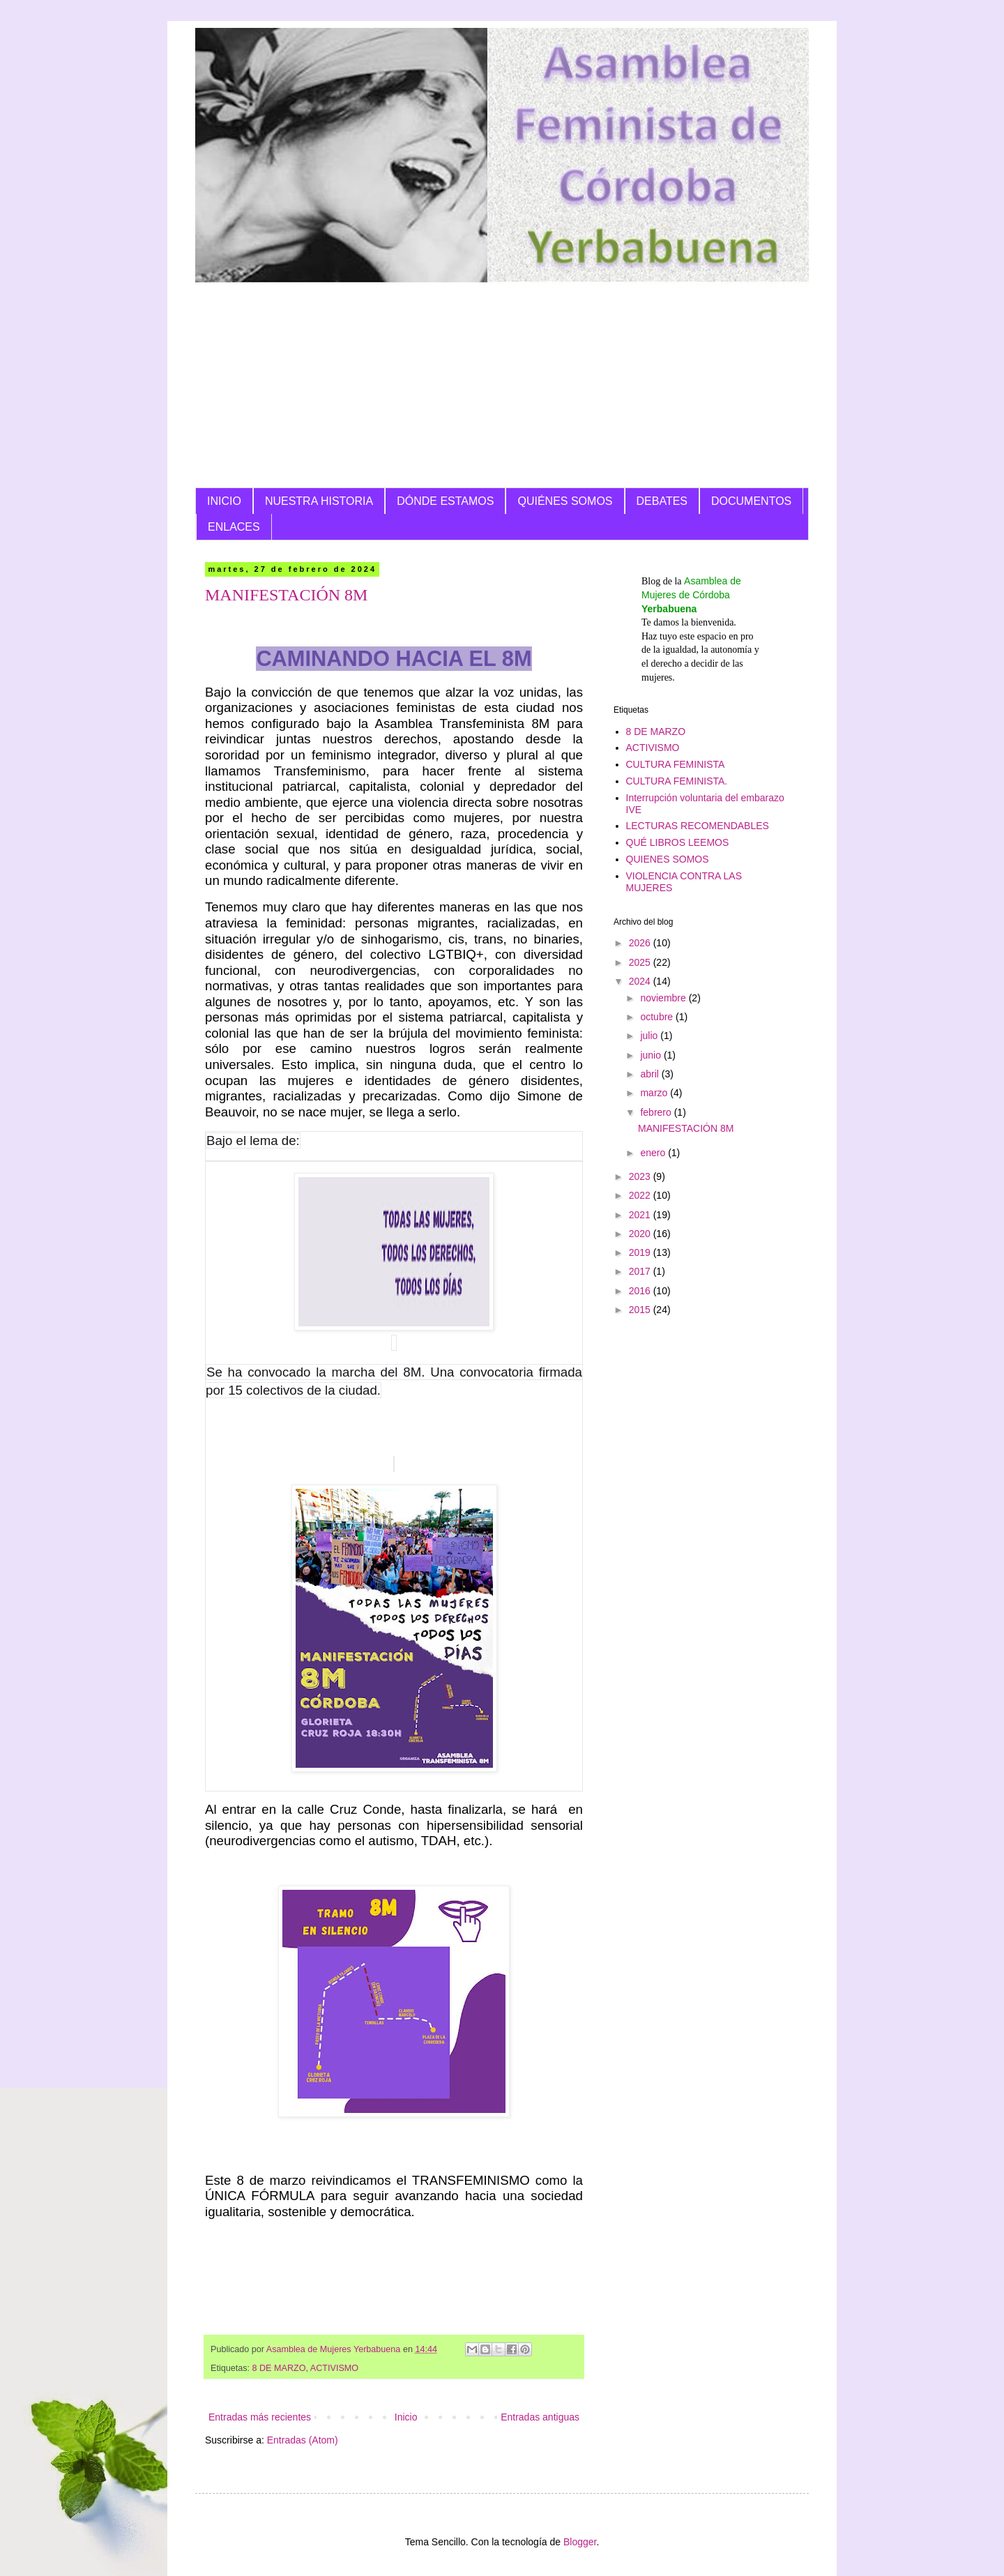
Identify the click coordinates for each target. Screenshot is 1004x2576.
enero (654, 1152)
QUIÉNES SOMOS (564, 501)
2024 (641, 981)
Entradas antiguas (540, 2417)
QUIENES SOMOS (667, 859)
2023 (641, 1176)
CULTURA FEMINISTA (675, 764)
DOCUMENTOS (751, 501)
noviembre (664, 997)
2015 (641, 1309)
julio (650, 1035)
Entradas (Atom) (302, 2440)
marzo (655, 1092)
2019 (641, 1252)
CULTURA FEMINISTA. (677, 781)
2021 (641, 1214)
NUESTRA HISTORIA (319, 501)
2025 (641, 962)
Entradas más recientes (259, 2417)
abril (650, 1073)
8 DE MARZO (279, 2368)
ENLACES (234, 527)
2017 (641, 1271)
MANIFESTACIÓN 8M (286, 595)
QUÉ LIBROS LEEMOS (677, 842)
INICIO (224, 501)
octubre (658, 1016)
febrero (657, 1112)
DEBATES (662, 501)
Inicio (406, 2417)
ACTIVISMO (334, 2368)
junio (651, 1055)
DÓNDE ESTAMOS (445, 501)
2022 (641, 1195)
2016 (641, 1290)
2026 (641, 942)
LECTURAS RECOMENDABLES (697, 825)
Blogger (579, 2541)
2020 (641, 1233)
